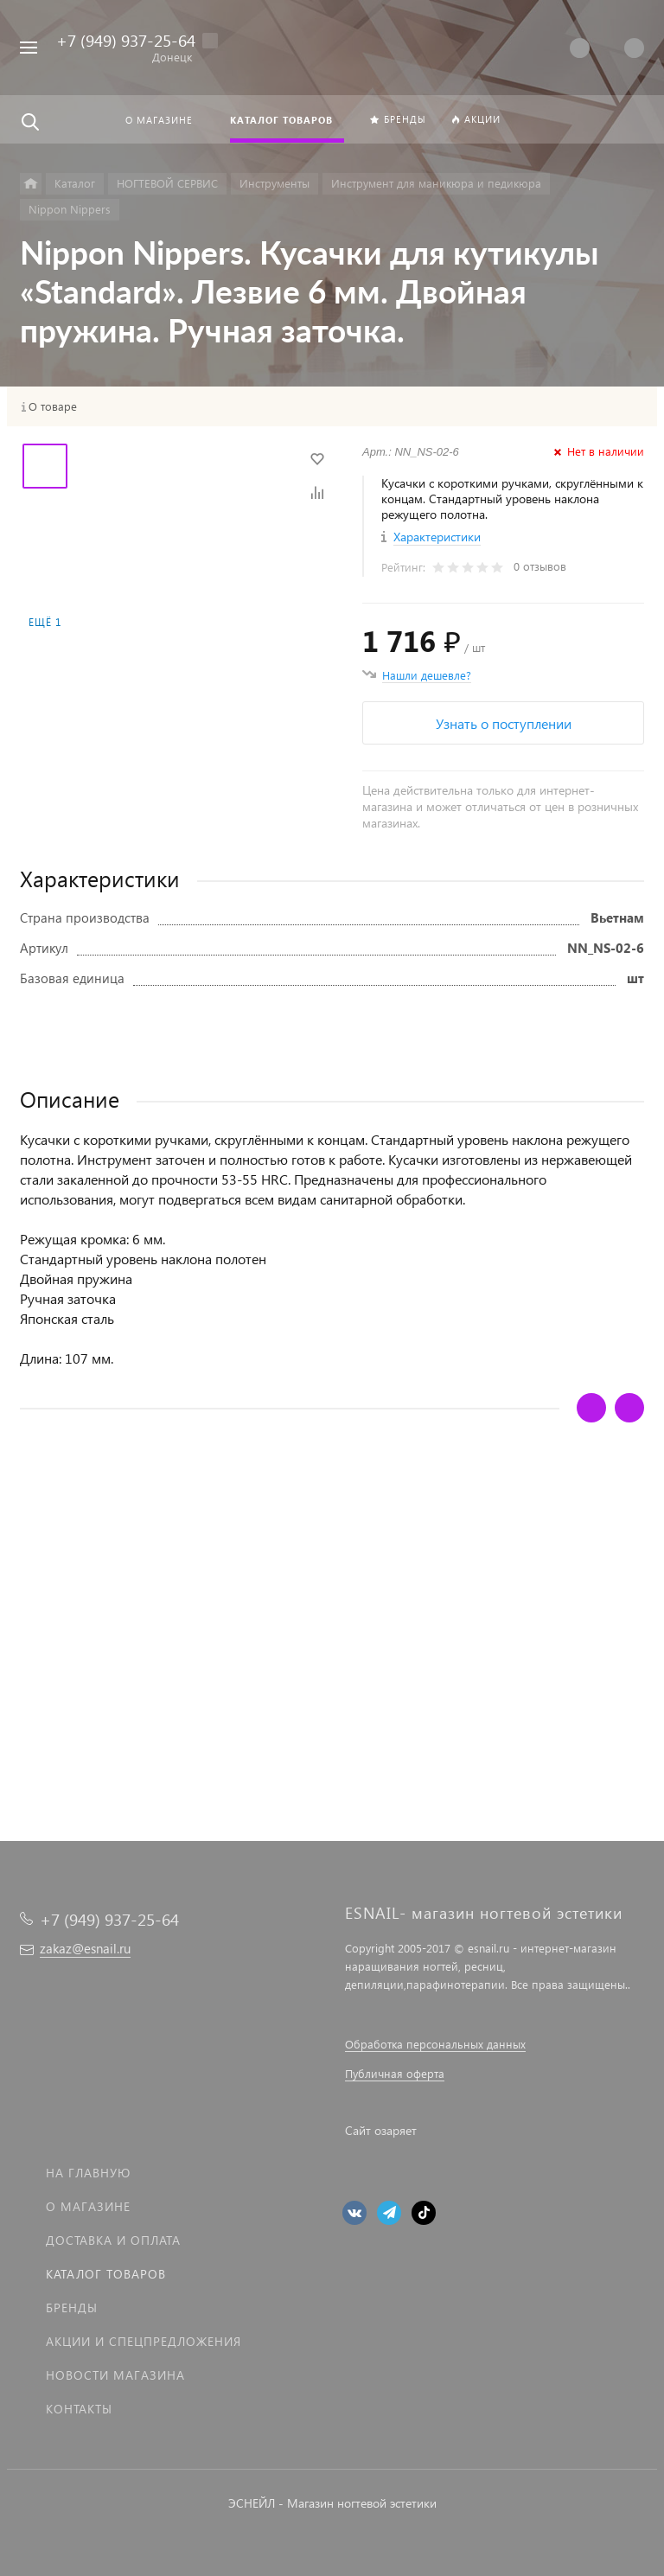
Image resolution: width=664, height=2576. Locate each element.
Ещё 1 (45, 622)
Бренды (72, 2307)
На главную (88, 2172)
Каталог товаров (106, 2274)
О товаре (53, 406)
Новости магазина (115, 2375)
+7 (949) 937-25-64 (125, 40)
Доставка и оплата (113, 2240)
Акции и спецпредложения (143, 2341)
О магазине (88, 2206)
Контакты (79, 2408)
